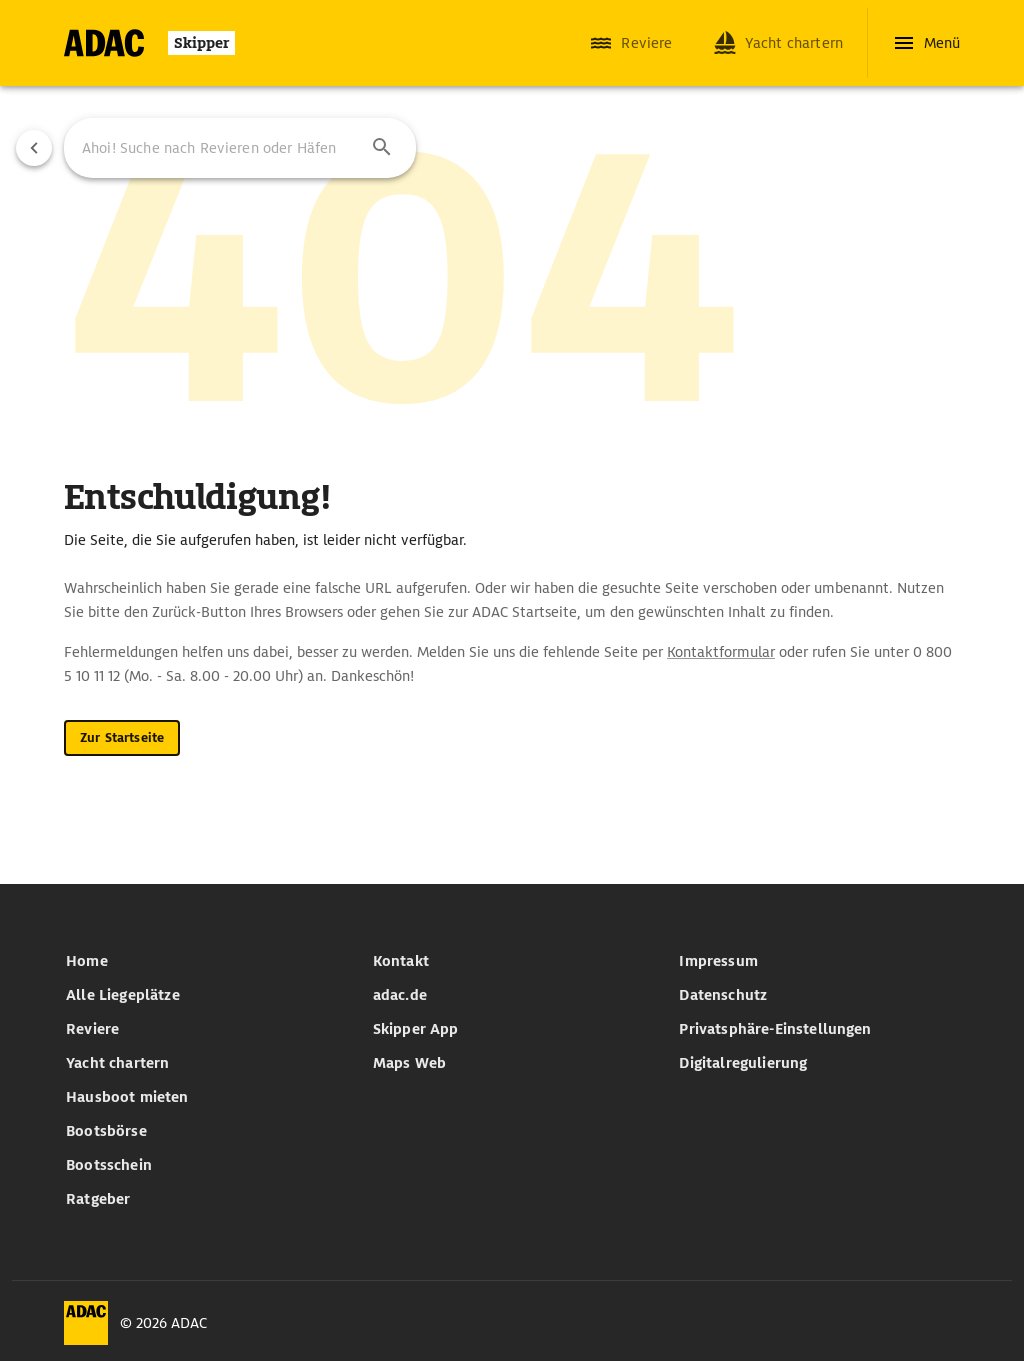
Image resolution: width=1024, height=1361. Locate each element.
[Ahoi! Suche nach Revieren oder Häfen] (214, 148)
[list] (205, 1080)
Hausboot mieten (127, 1097)
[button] (382, 148)
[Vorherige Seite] (34, 148)
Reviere (92, 1029)
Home (87, 961)
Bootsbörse (106, 1131)
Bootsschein (109, 1165)
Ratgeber (98, 1199)
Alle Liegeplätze (123, 995)
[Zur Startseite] (149, 43)
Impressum (718, 961)
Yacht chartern (117, 1063)
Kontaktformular (721, 652)
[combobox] (240, 148)
